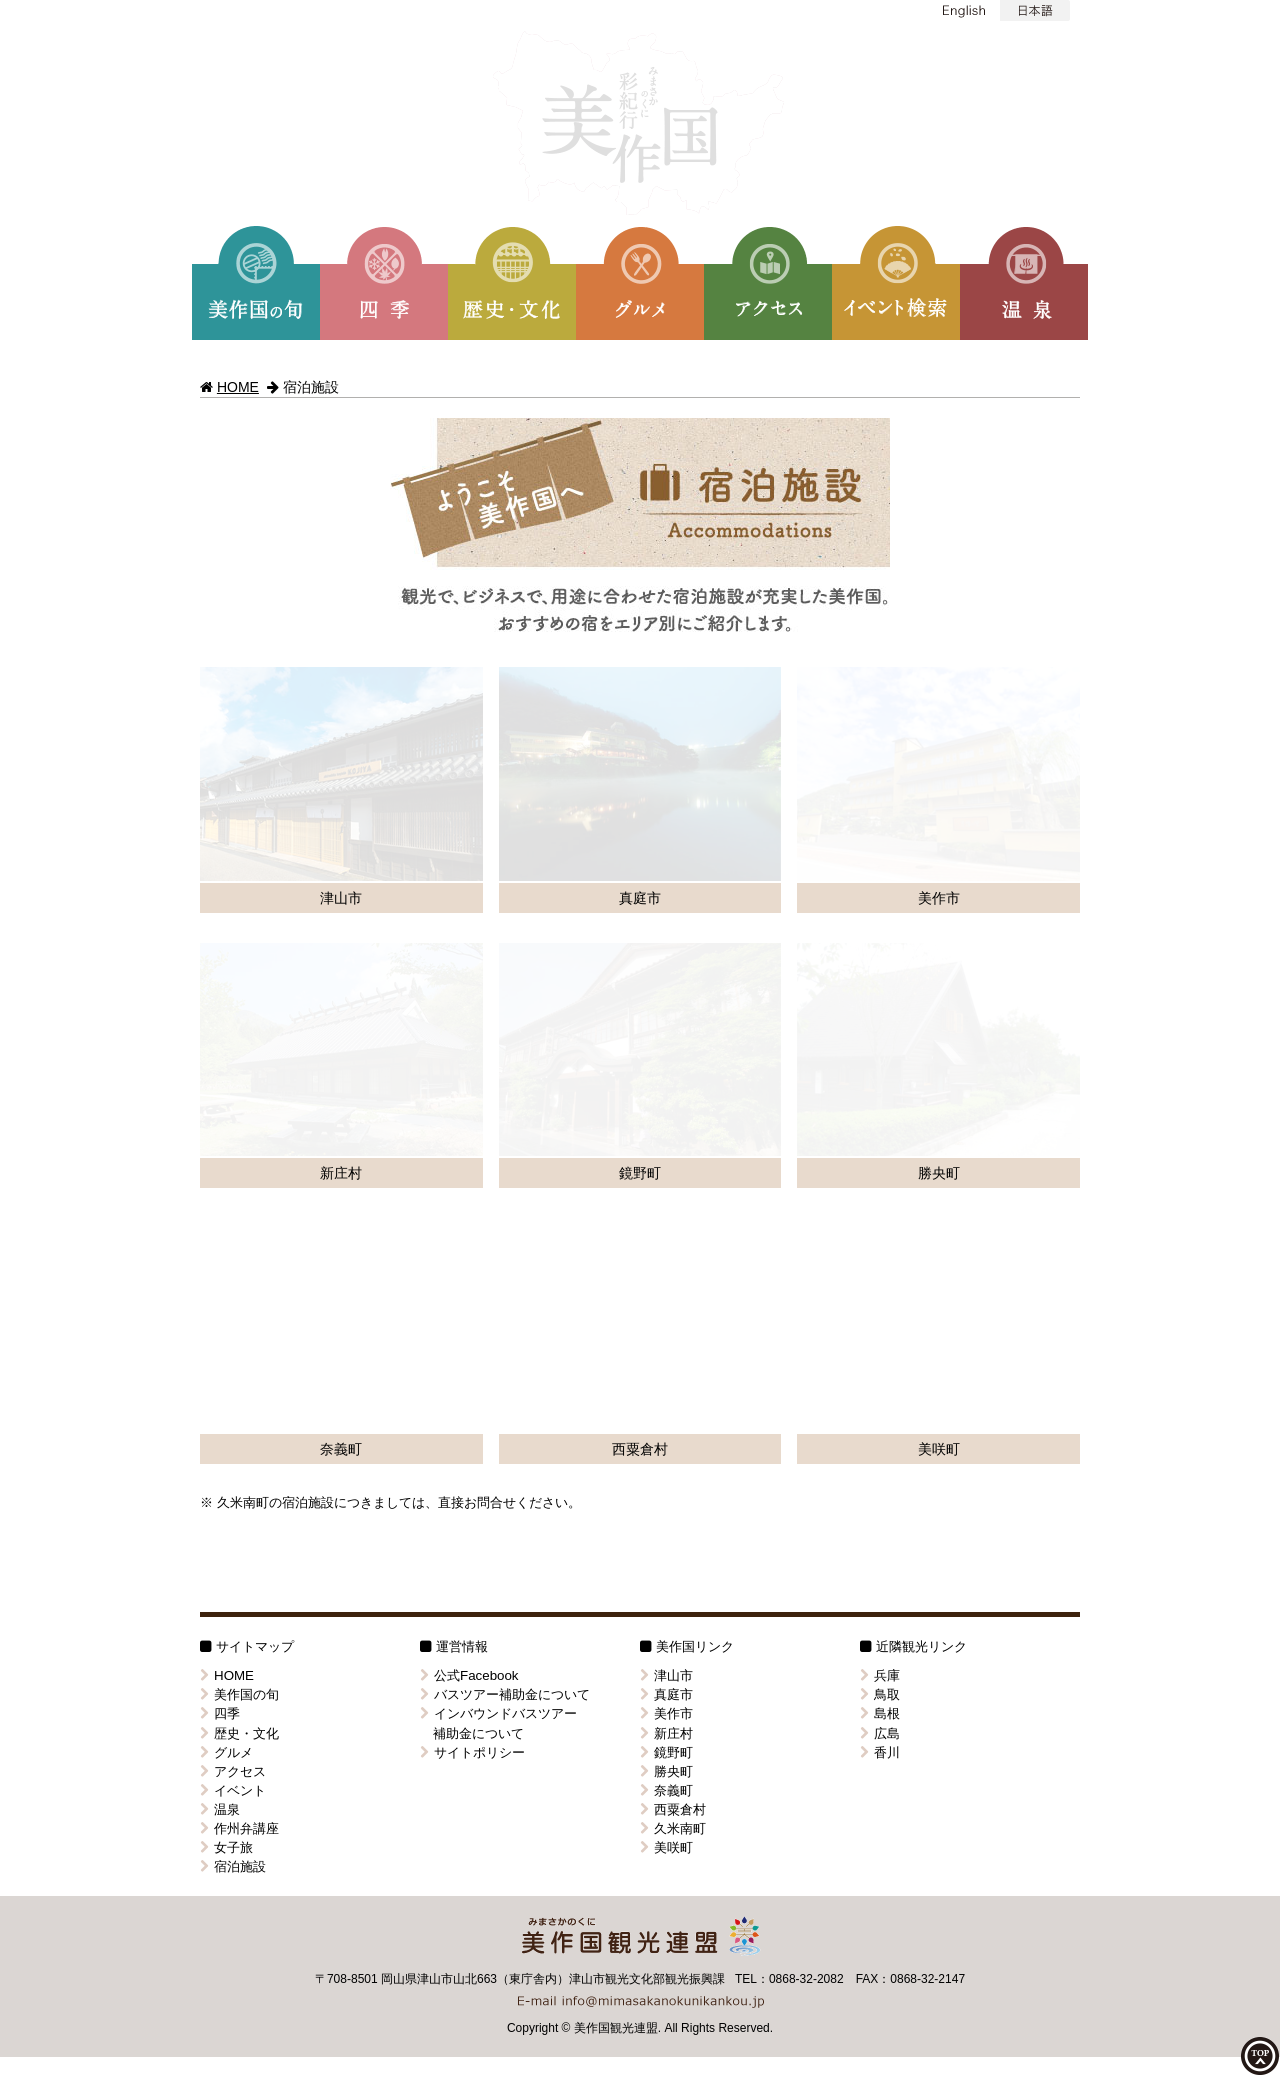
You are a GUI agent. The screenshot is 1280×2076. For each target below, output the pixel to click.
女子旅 (226, 1200)
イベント (233, 1143)
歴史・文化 (239, 1086)
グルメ (226, 1105)
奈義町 (666, 1143)
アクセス (233, 1124)
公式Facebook (469, 1029)
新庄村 (666, 1086)
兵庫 (880, 1029)
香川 (880, 1105)
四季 (220, 1067)
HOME (238, 387)
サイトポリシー (472, 1105)
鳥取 (880, 1048)
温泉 (220, 1162)
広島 (880, 1086)
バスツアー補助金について (505, 1048)
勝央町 (666, 1124)
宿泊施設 (233, 1219)
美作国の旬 (239, 1048)
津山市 (666, 1029)
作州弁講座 (239, 1181)
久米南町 (673, 1181)
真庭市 (666, 1048)
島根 (880, 1067)
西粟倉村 (673, 1162)
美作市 (666, 1067)
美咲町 (666, 1200)
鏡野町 (666, 1105)
